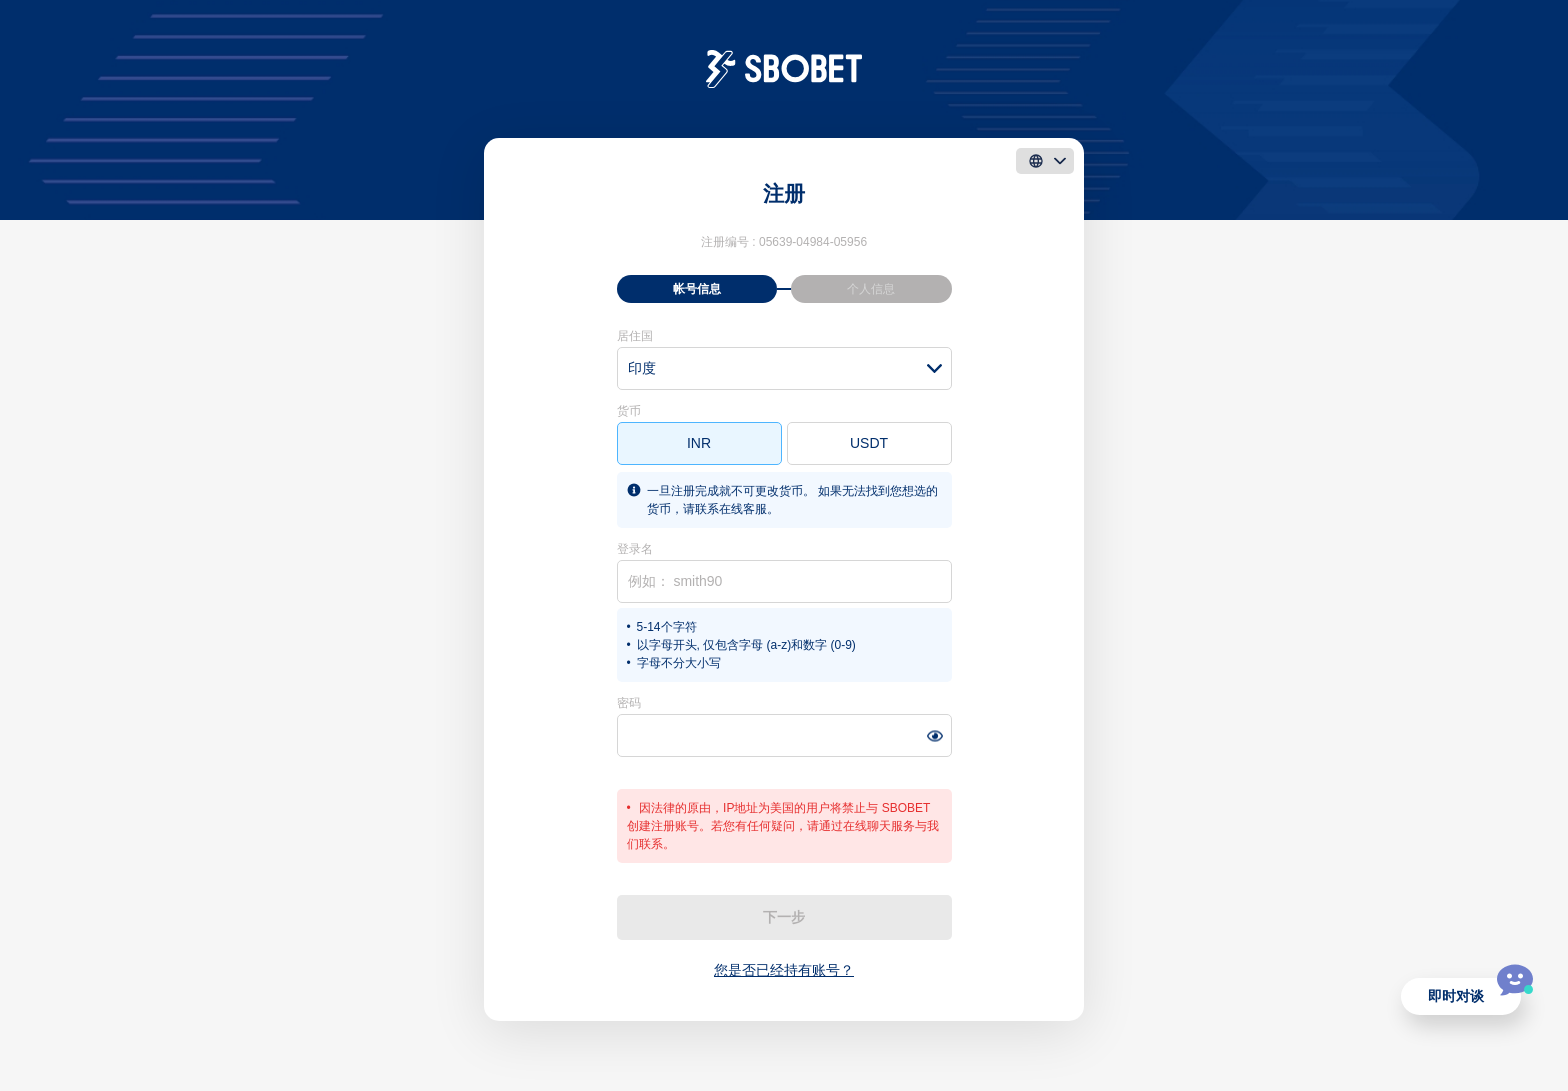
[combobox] (784, 368)
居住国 (635, 336)
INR (699, 443)
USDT (869, 443)
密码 (629, 703)
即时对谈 (1456, 996)
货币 (629, 411)
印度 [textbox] (642, 368)
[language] (1045, 161)
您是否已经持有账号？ (784, 970)
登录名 (635, 549)
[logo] (784, 68)
